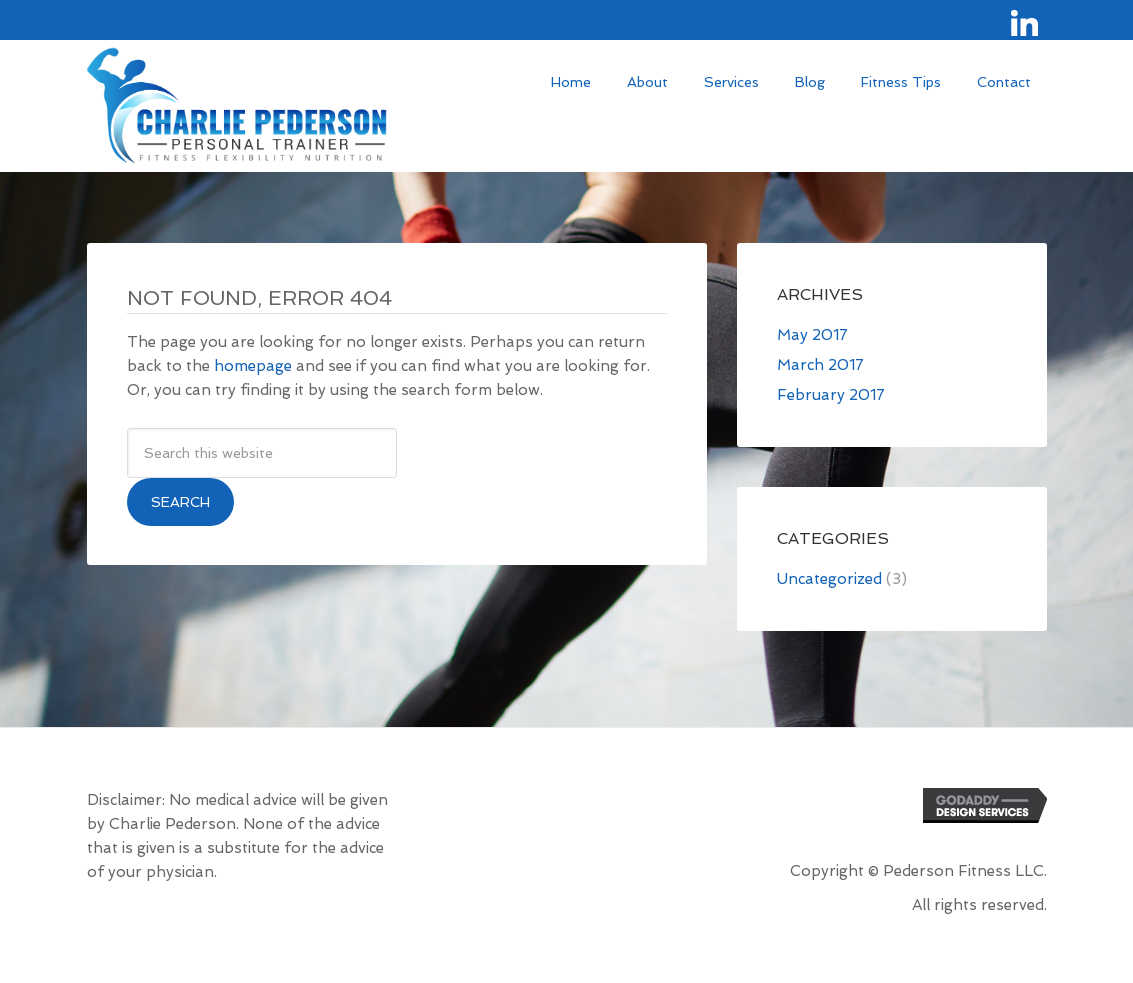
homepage (253, 366)
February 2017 (831, 395)
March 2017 (820, 365)
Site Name (237, 109)
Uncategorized (829, 579)
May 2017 (812, 335)
